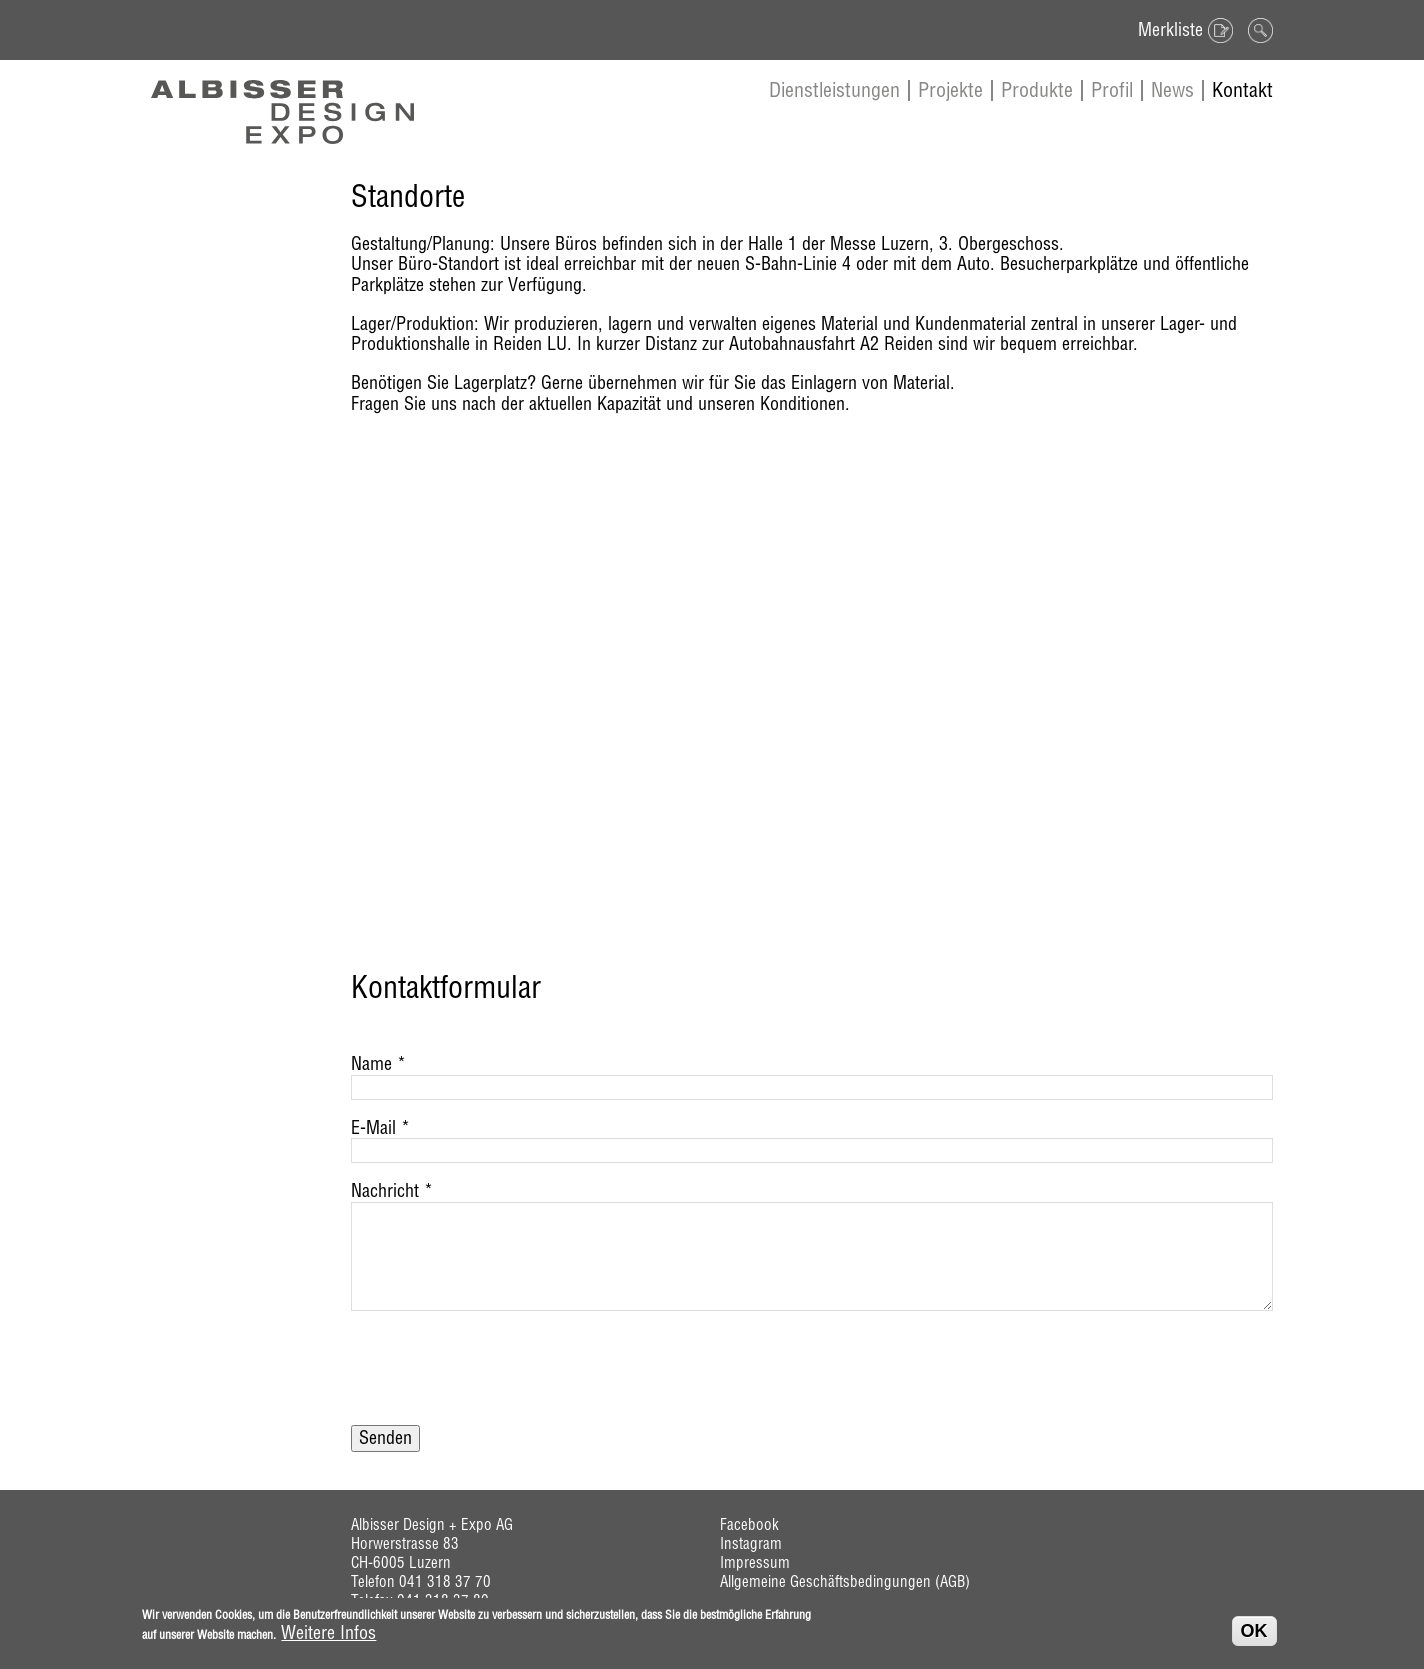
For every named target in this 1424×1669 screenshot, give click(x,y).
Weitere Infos (328, 1633)
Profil (1112, 89)
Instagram (751, 1543)
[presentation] (503, 1378)
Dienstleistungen (834, 89)
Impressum (755, 1562)
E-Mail (380, 1128)
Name (378, 1064)
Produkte (1037, 89)
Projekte (950, 89)
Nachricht (392, 1191)
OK (1254, 1631)
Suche (1258, 30)
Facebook (749, 1524)
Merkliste (1170, 29)
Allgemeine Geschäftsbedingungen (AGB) (845, 1581)
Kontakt (1242, 89)
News (1172, 89)
